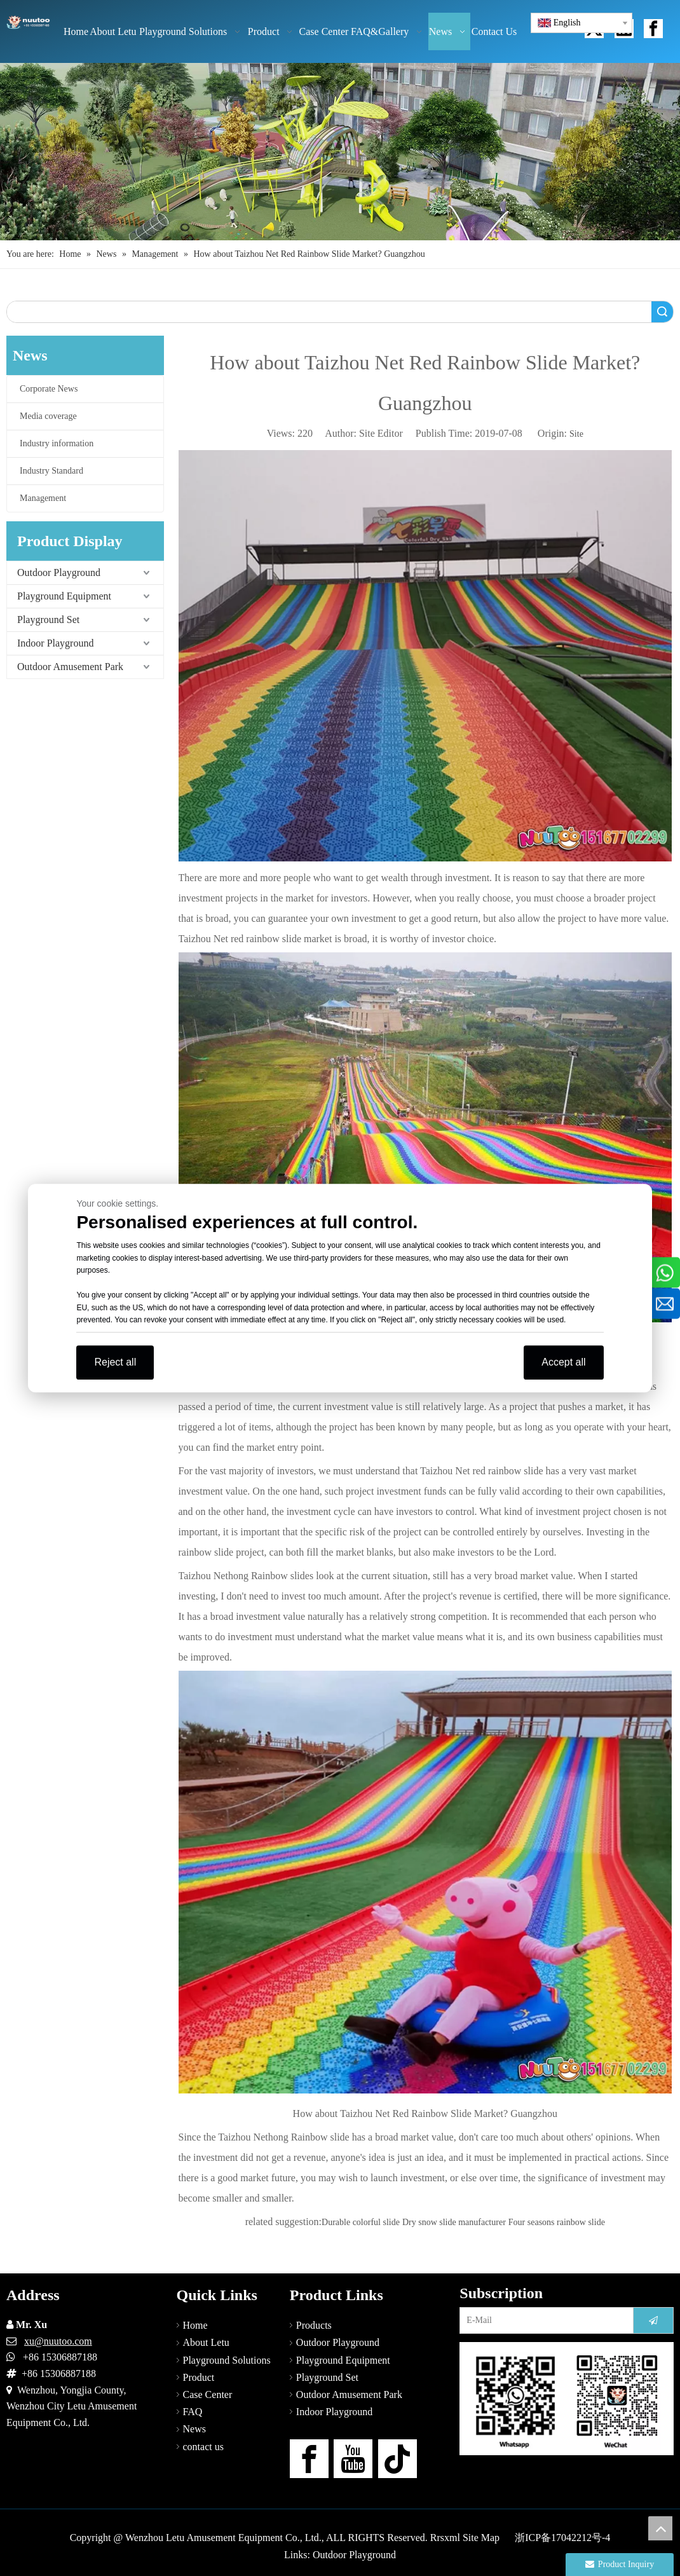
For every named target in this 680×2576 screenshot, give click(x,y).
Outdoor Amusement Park (70, 666)
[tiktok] (397, 2458)
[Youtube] (353, 2458)
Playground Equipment (64, 596)
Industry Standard (51, 471)
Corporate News (49, 389)
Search (662, 311)
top (660, 2528)
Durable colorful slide (361, 2222)
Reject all (115, 1362)
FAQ (193, 2411)
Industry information (56, 443)
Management (43, 498)
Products (314, 2325)
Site (576, 434)
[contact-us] (566, 2398)
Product (199, 2377)
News (194, 2428)
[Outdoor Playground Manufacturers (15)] (340, 151)
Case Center (208, 2394)
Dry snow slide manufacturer (454, 2222)
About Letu (206, 2342)
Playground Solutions (227, 2360)
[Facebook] (309, 2458)
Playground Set (48, 619)
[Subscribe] (653, 2320)
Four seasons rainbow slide (556, 2222)
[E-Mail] (543, 2320)
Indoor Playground (55, 643)
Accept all (563, 1362)
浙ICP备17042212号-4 (562, 2537)
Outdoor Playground (58, 572)
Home (195, 2325)
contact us (203, 2446)
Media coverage (48, 416)
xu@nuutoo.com (58, 2341)
